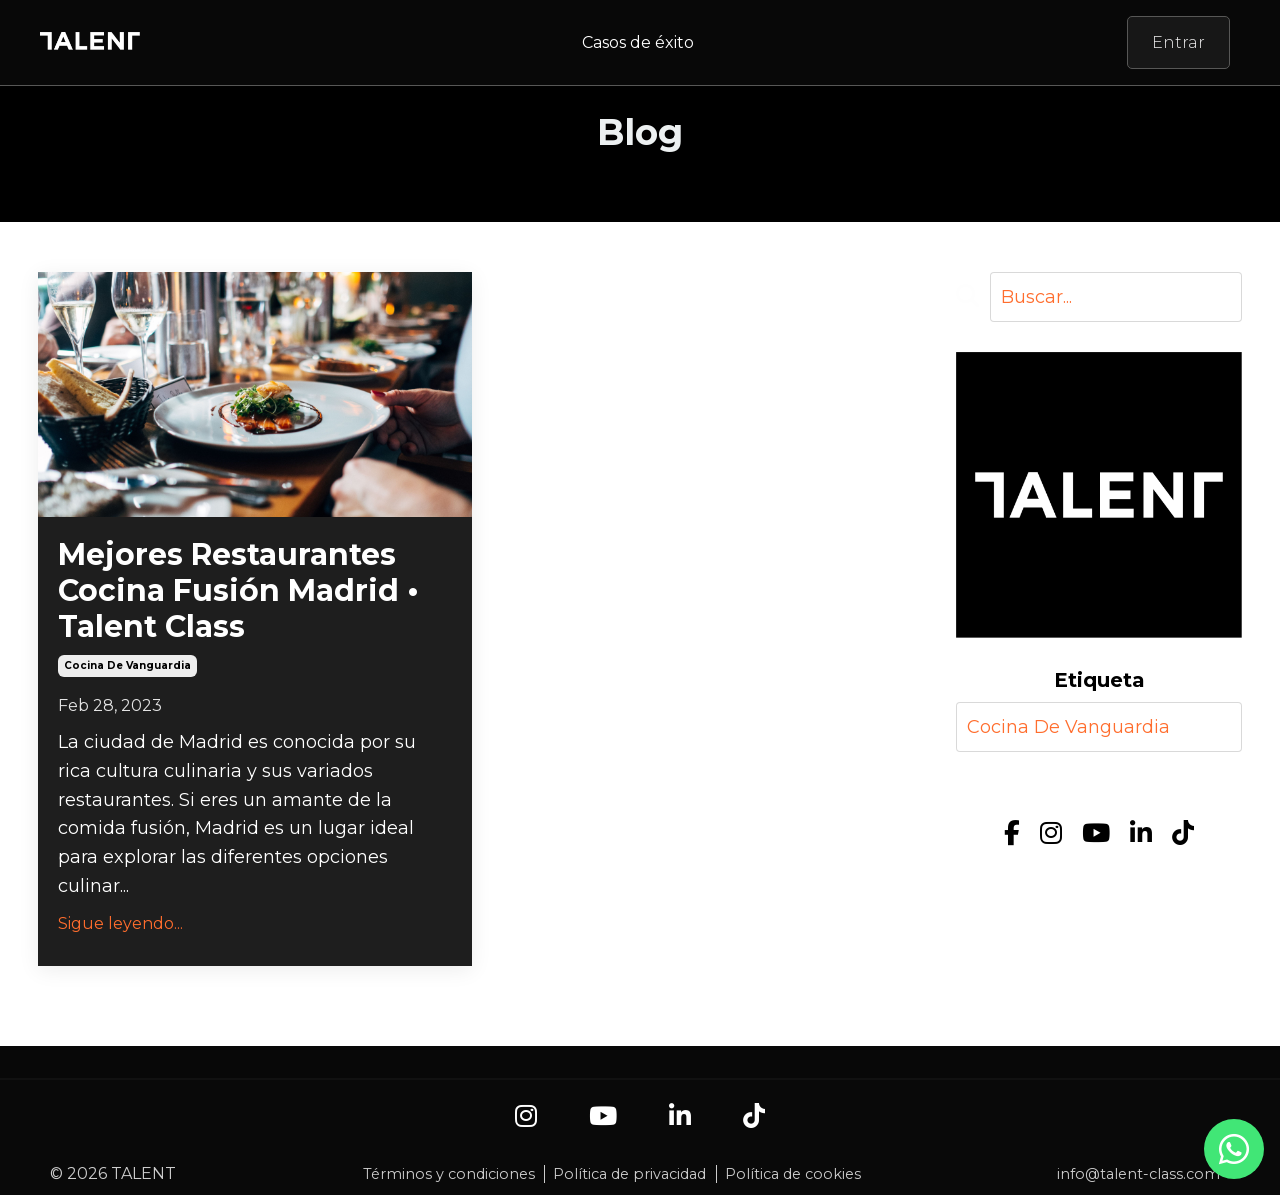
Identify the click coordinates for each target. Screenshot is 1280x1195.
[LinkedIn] (1141, 833)
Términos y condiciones (449, 1174)
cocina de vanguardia (127, 665)
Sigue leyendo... (120, 923)
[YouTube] (1096, 833)
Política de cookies (793, 1174)
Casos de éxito (638, 42)
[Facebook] (1012, 833)
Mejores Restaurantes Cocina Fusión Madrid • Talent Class (238, 591)
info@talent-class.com (1138, 1174)
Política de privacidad (629, 1174)
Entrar (1178, 42)
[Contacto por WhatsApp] (1234, 1159)
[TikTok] (1183, 833)
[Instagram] (1051, 833)
